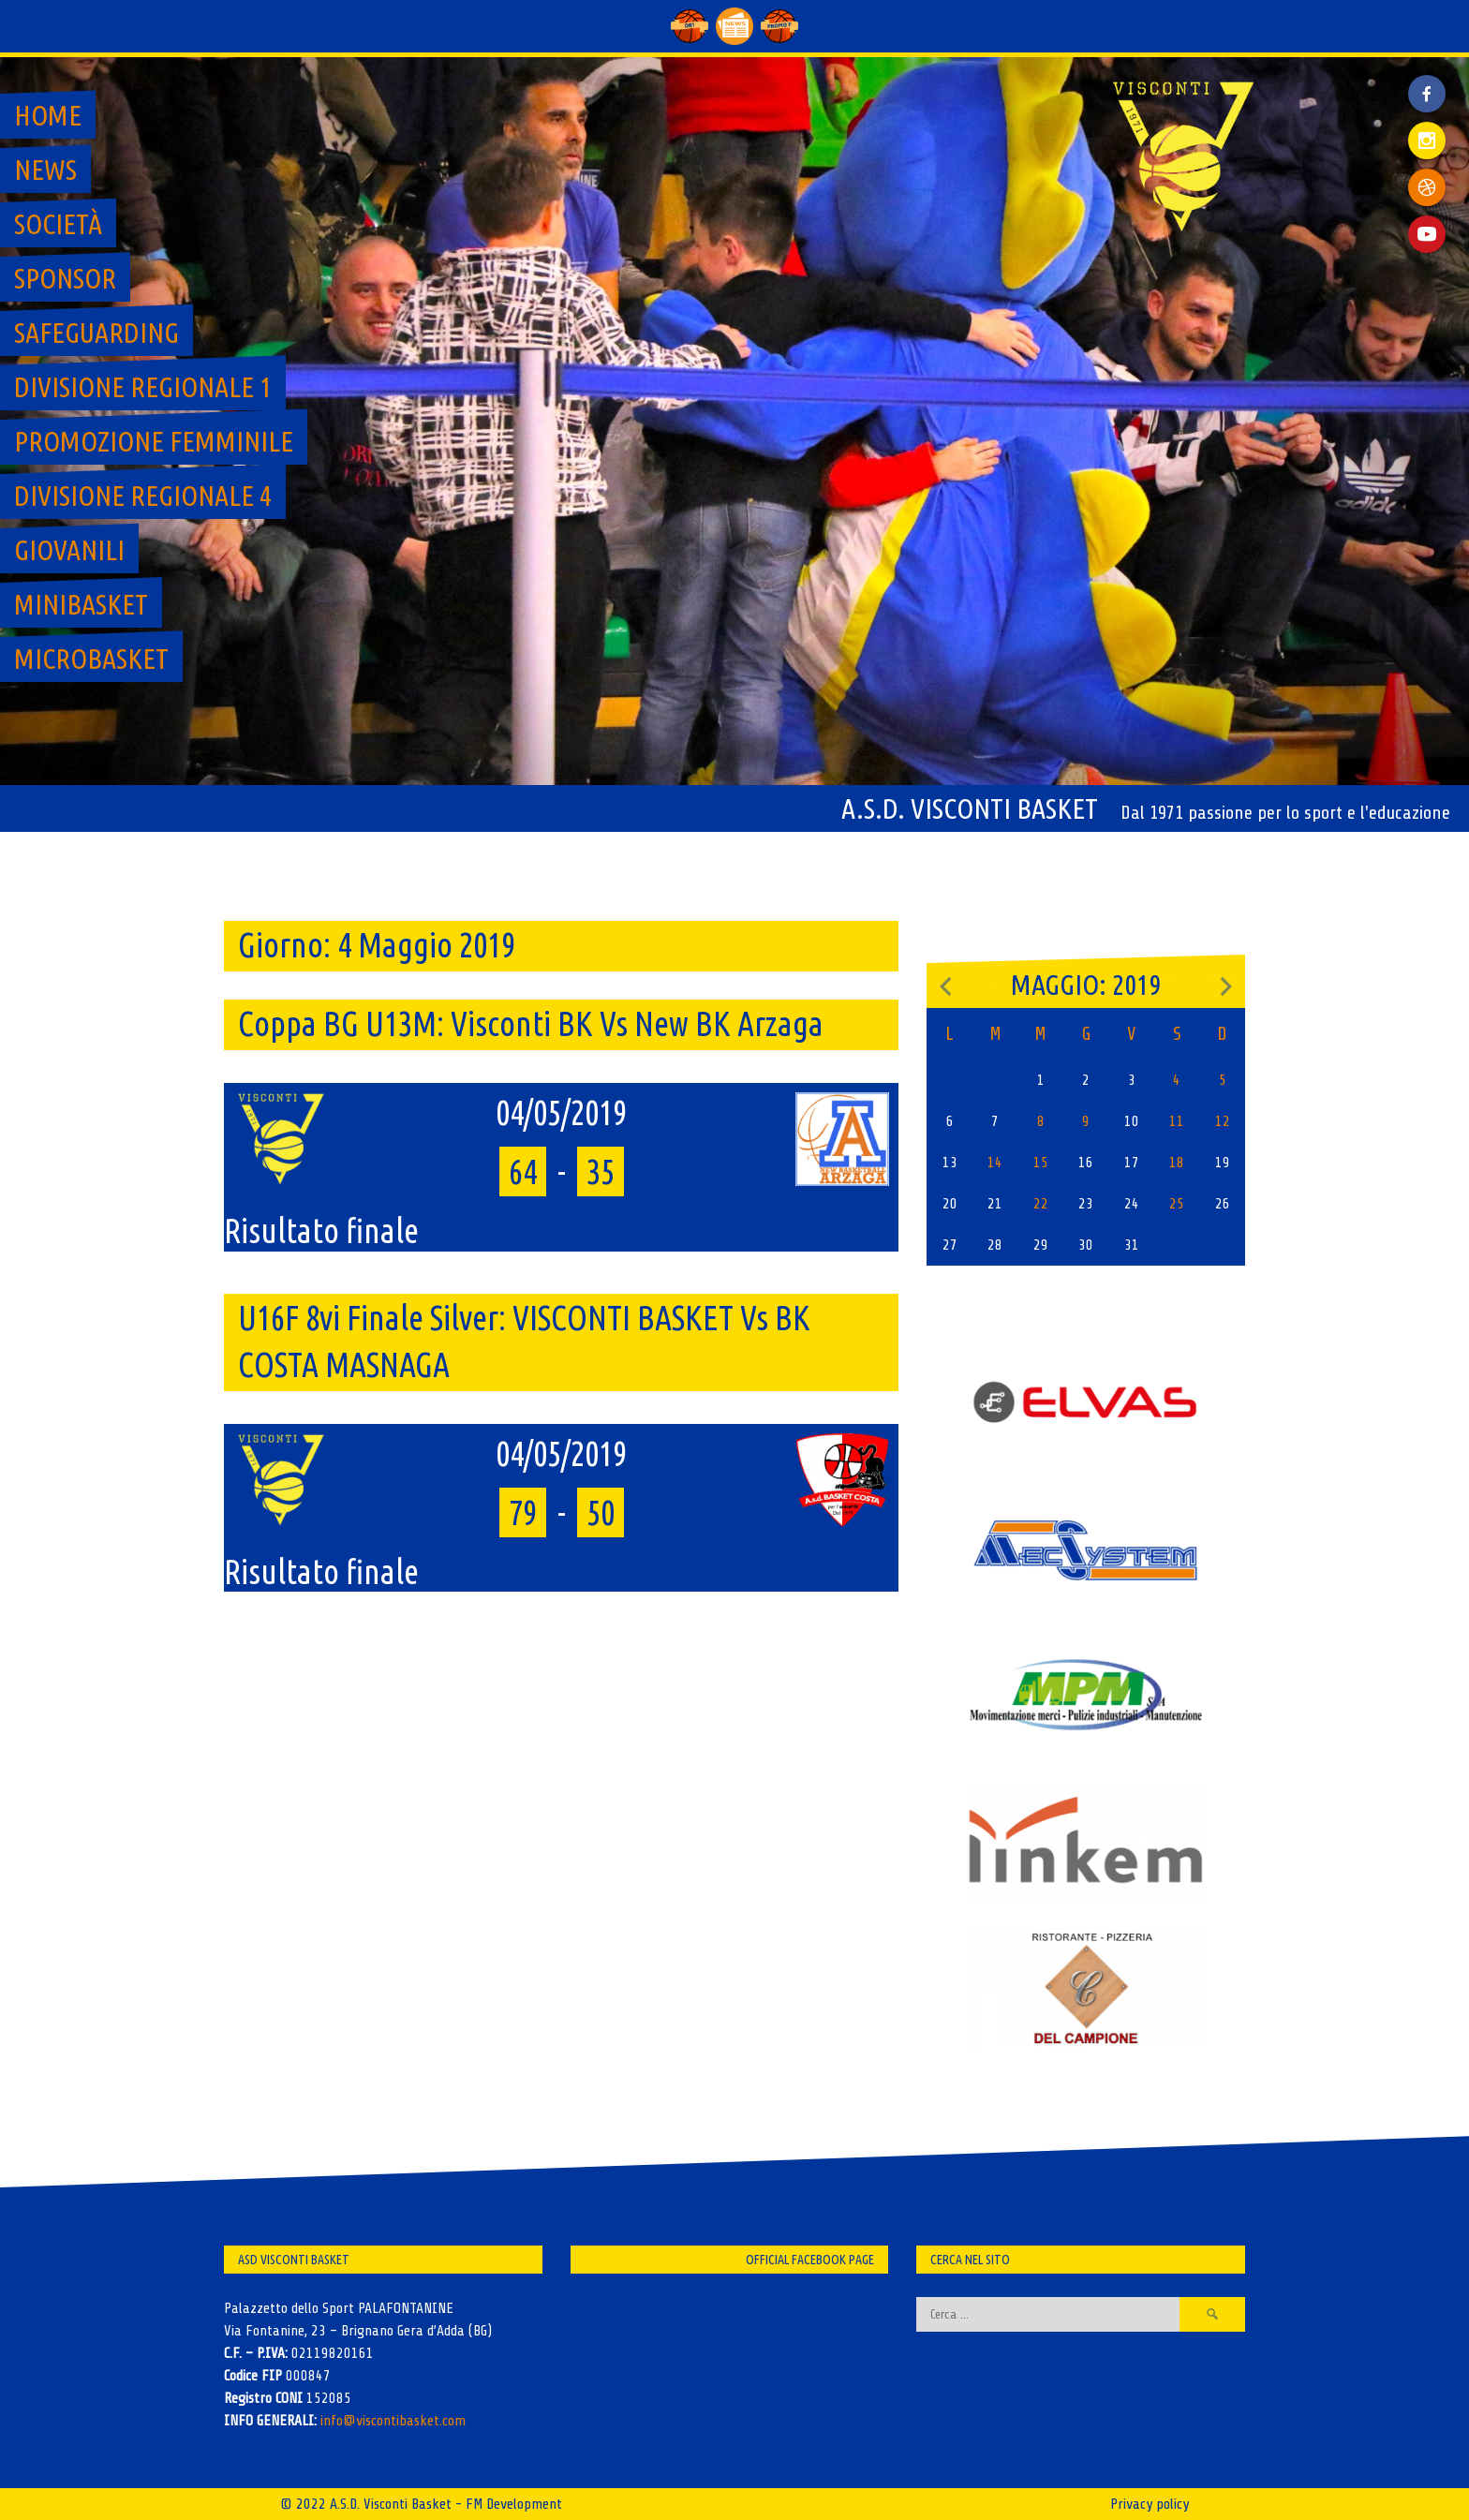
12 (1222, 1121)
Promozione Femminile (153, 441)
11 (1176, 1121)
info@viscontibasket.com (393, 2420)
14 (994, 1162)
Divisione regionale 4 (143, 495)
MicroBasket (91, 658)
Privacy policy (1149, 2504)
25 (1176, 1203)
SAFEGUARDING (96, 332)
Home (48, 115)
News (45, 169)
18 (1176, 1162)
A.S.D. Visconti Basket (969, 808)
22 (1040, 1203)
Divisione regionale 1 (143, 387)
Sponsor (65, 278)
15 (1040, 1162)
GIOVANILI (69, 550)
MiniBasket (81, 604)
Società (58, 224)
